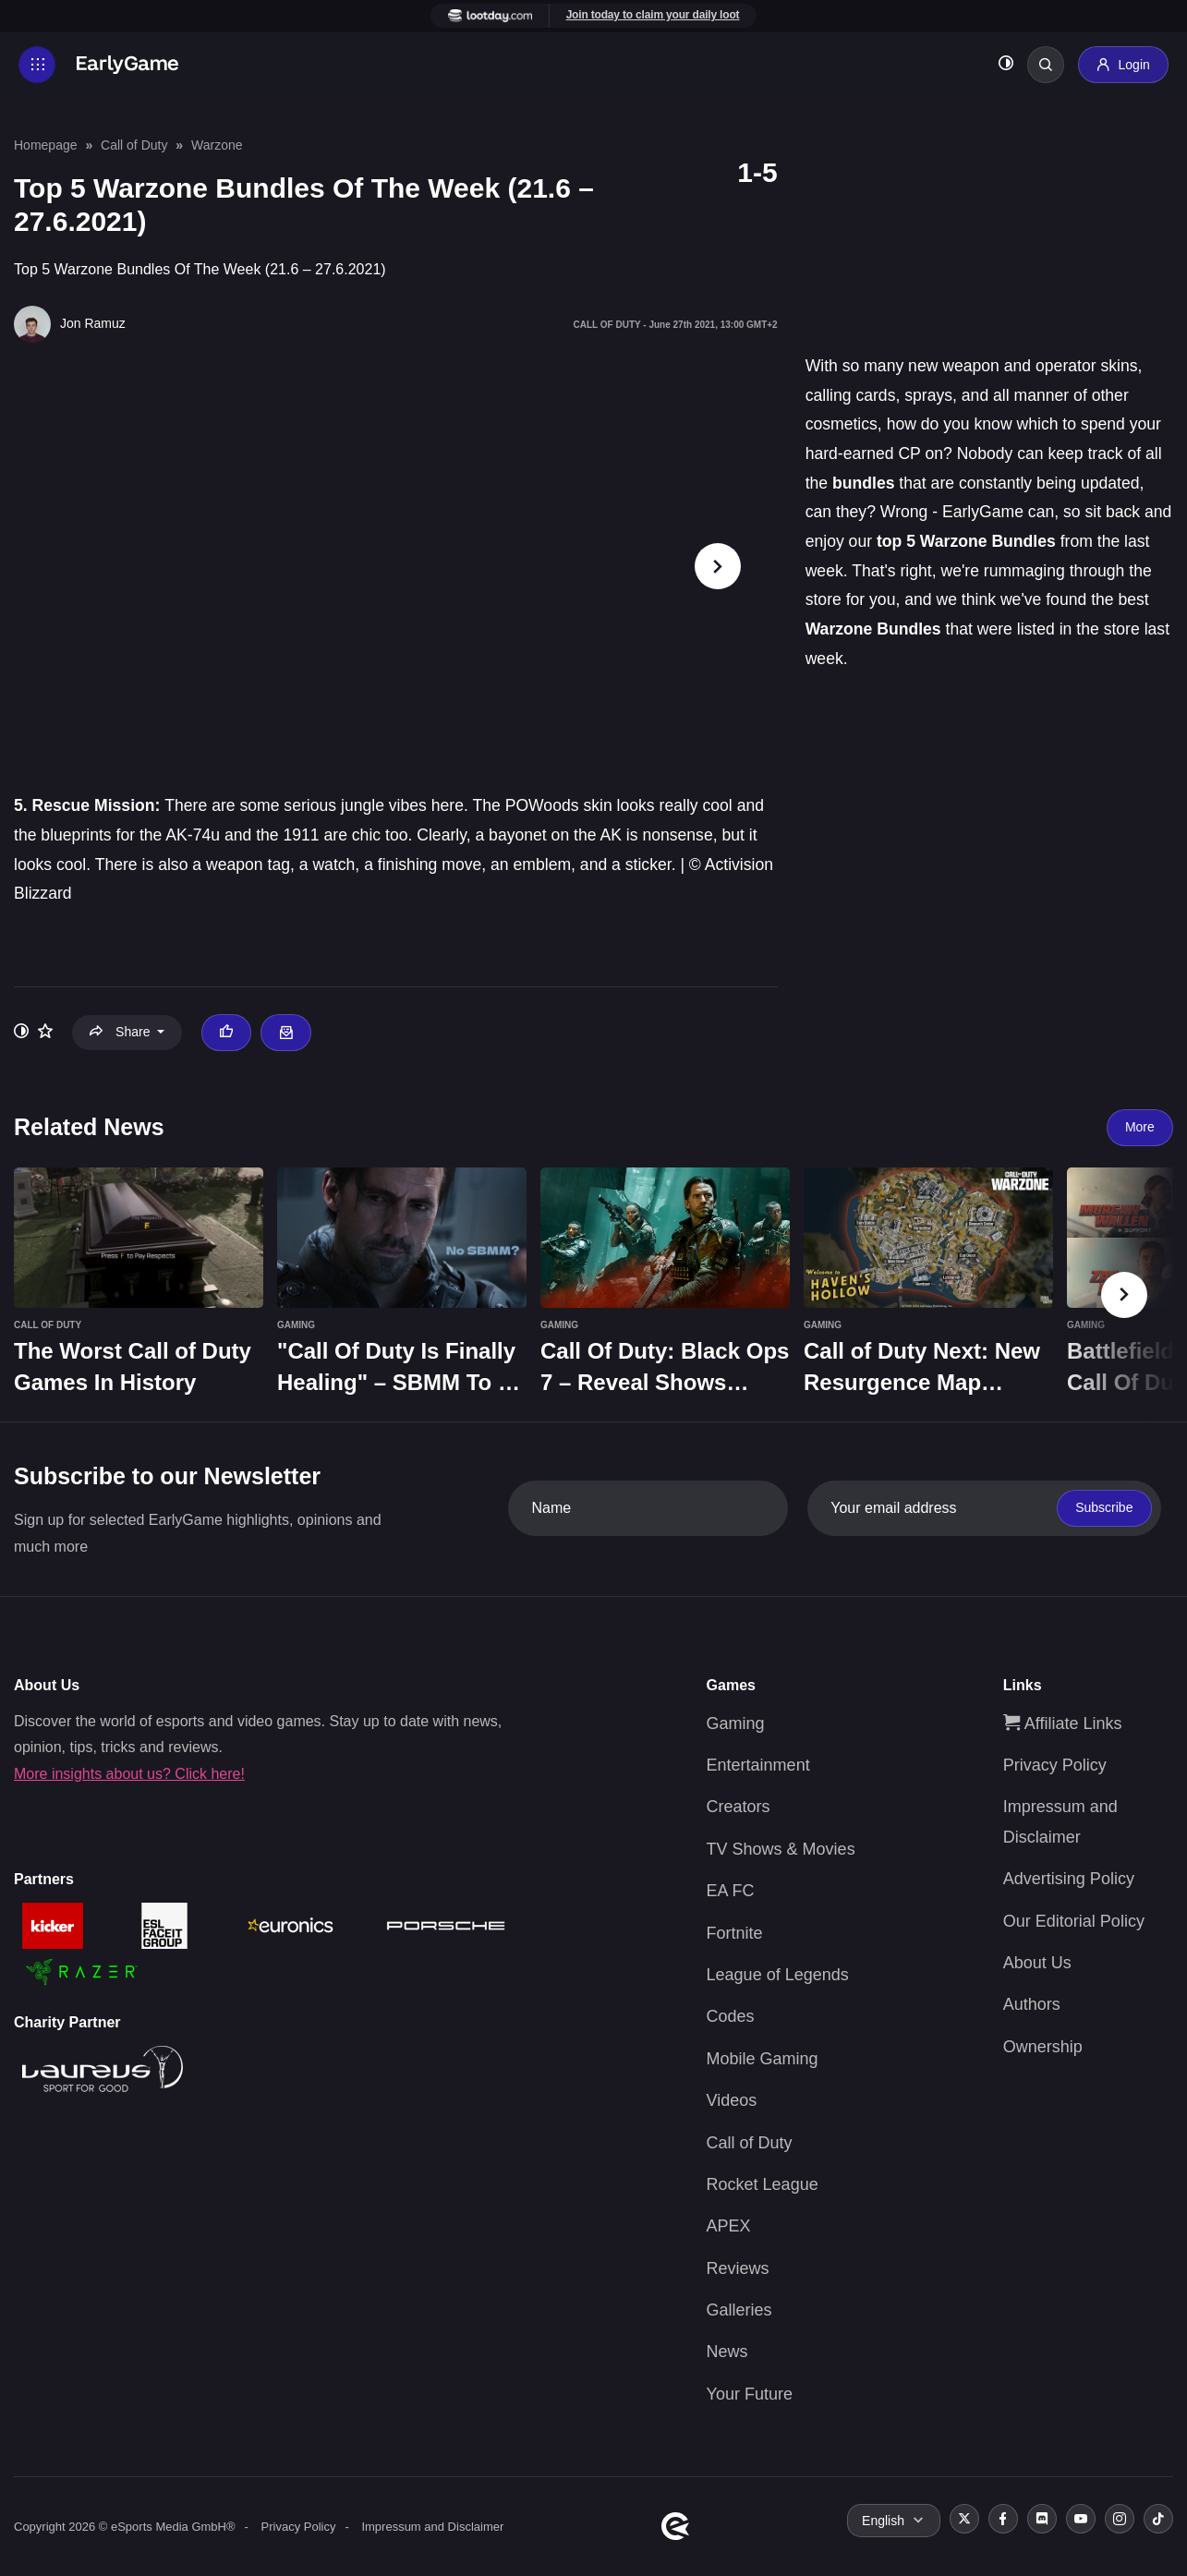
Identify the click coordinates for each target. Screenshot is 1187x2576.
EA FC (731, 1890)
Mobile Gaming (762, 2059)
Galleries (739, 2310)
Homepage (46, 145)
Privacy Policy (1055, 1765)
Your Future (750, 2394)
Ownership (1043, 2047)
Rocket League (762, 2184)
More (1140, 1126)
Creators (738, 1806)
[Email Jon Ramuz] (285, 1032)
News (727, 2351)
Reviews (738, 2268)
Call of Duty (134, 145)
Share (121, 1031)
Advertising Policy (1068, 1878)
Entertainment (758, 1765)
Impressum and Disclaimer (432, 2527)
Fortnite (735, 1933)
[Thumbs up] (226, 1032)
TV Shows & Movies (781, 1849)
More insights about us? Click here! (129, 1774)
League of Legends (778, 1974)
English (883, 2520)
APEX (729, 2226)
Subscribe (1103, 1507)
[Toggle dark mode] (1006, 65)
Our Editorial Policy (1074, 1921)
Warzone (217, 145)
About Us (1037, 1962)
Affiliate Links (1062, 1723)
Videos (732, 2100)
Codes (731, 2016)
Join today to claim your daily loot (653, 14)
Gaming (736, 1723)
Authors (1031, 2004)
